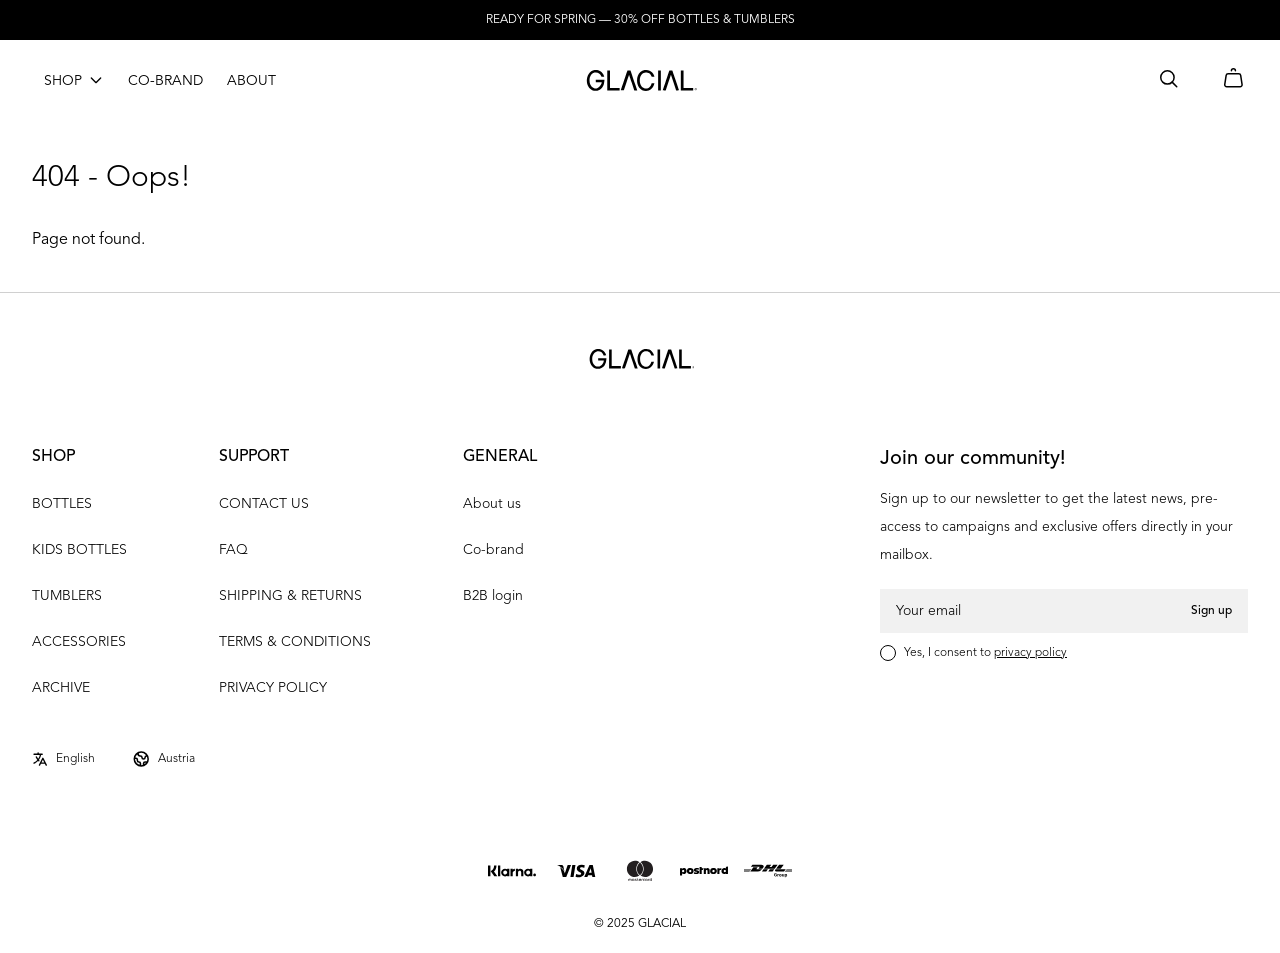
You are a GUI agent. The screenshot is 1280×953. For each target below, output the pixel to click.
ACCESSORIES (79, 642)
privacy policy (1030, 653)
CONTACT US (264, 504)
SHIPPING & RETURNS (290, 596)
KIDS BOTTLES (79, 550)
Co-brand (493, 550)
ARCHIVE (61, 688)
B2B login (493, 596)
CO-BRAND (165, 81)
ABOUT (251, 81)
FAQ (233, 550)
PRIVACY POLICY (273, 688)
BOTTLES (62, 504)
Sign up (1211, 611)
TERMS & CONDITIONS (295, 642)
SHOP (63, 81)
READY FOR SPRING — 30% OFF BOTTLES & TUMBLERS (640, 20)
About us (492, 504)
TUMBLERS (67, 596)
